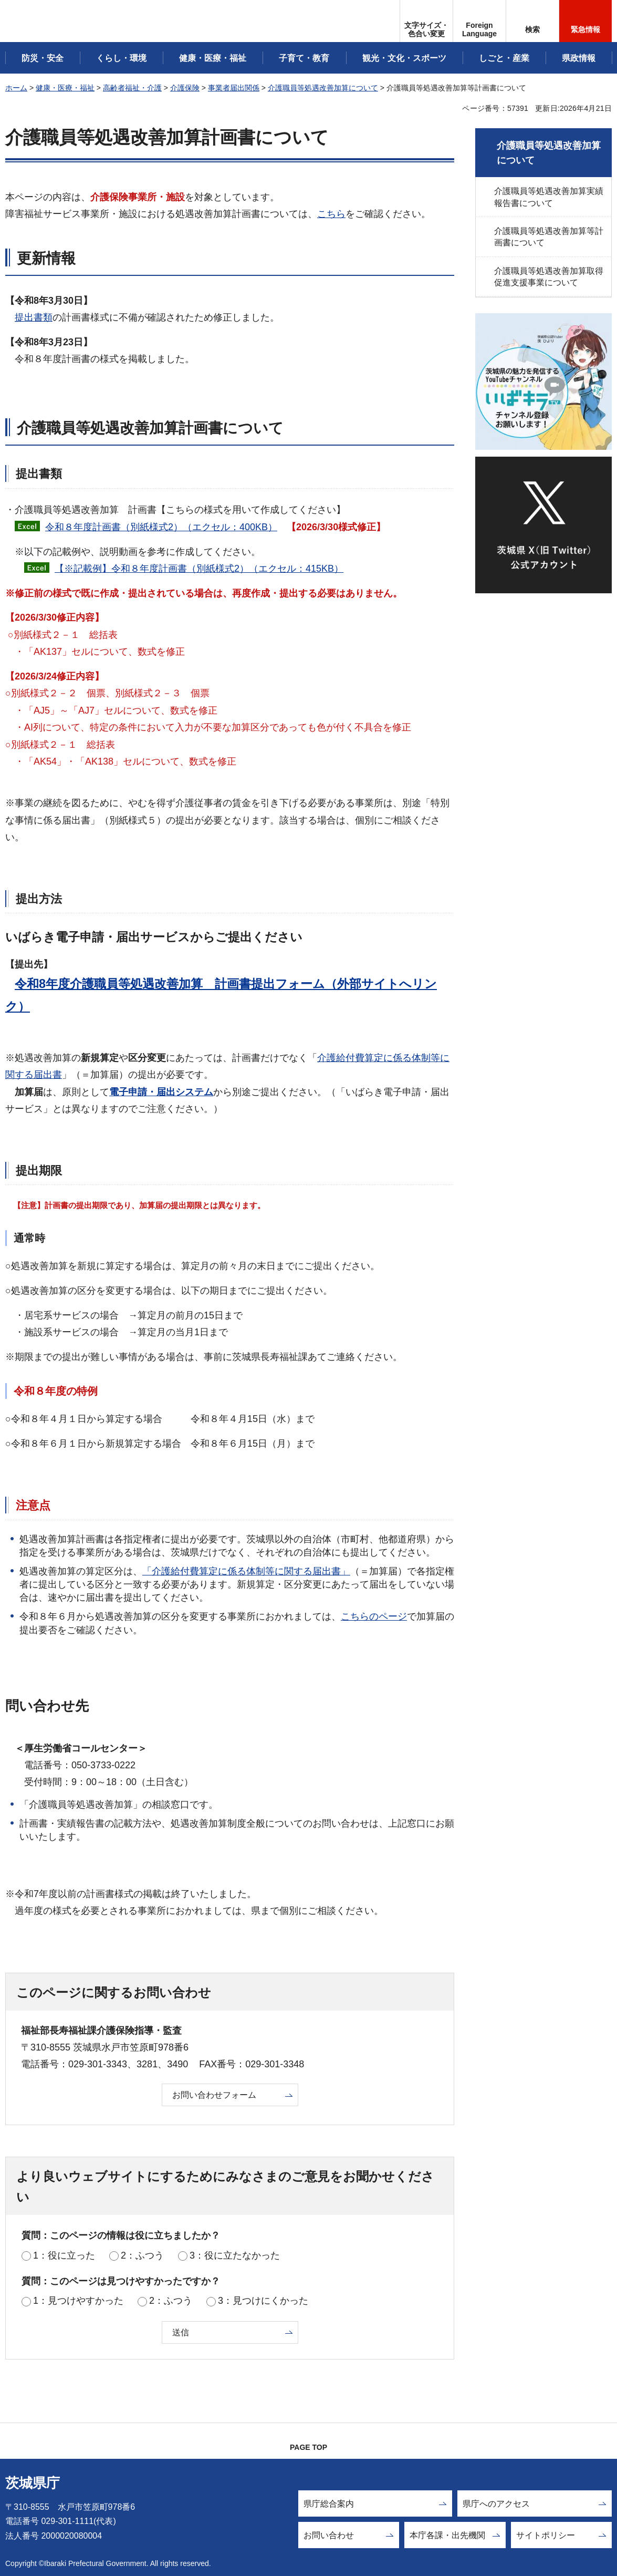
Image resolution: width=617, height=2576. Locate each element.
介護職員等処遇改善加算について (323, 88)
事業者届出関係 (233, 88)
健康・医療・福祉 (65, 88)
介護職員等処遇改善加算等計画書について (548, 236)
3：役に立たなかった (235, 2255)
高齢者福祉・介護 (132, 88)
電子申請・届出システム (161, 1092)
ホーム (16, 88)
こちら (331, 214)
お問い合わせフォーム (214, 2094)
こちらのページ (374, 1616)
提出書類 (34, 317)
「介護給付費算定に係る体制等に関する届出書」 (246, 1571)
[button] (479, 21)
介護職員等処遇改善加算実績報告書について (548, 197)
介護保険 (185, 88)
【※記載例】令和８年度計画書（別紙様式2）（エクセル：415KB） (199, 568)
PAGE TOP (308, 2447)
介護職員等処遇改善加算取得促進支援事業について (548, 276)
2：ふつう (142, 2255)
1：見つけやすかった (78, 2300)
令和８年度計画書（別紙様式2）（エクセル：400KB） (161, 527)
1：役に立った (64, 2255)
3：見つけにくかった (263, 2300)
